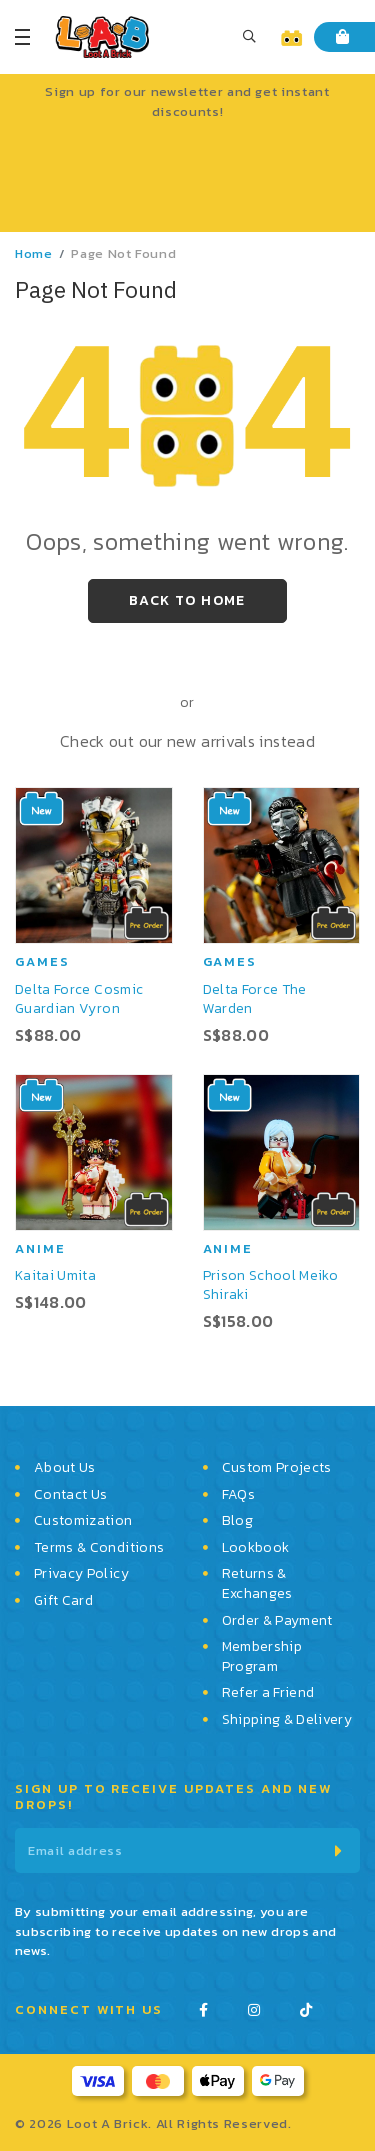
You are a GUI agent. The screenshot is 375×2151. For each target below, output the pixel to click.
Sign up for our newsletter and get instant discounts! (187, 101)
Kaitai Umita (55, 1275)
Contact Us (71, 1495)
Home (34, 253)
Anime (40, 1248)
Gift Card (63, 1601)
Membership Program (262, 1656)
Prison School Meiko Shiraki (271, 1285)
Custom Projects (277, 1468)
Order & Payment (277, 1621)
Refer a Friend (268, 1693)
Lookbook (256, 1548)
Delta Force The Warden (255, 999)
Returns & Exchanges (257, 1583)
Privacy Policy (81, 1574)
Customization (83, 1521)
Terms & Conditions (99, 1548)
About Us (65, 1468)
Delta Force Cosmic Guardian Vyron (79, 999)
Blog (237, 1521)
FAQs (238, 1495)
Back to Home (187, 600)
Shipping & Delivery (287, 1720)
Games (42, 961)
